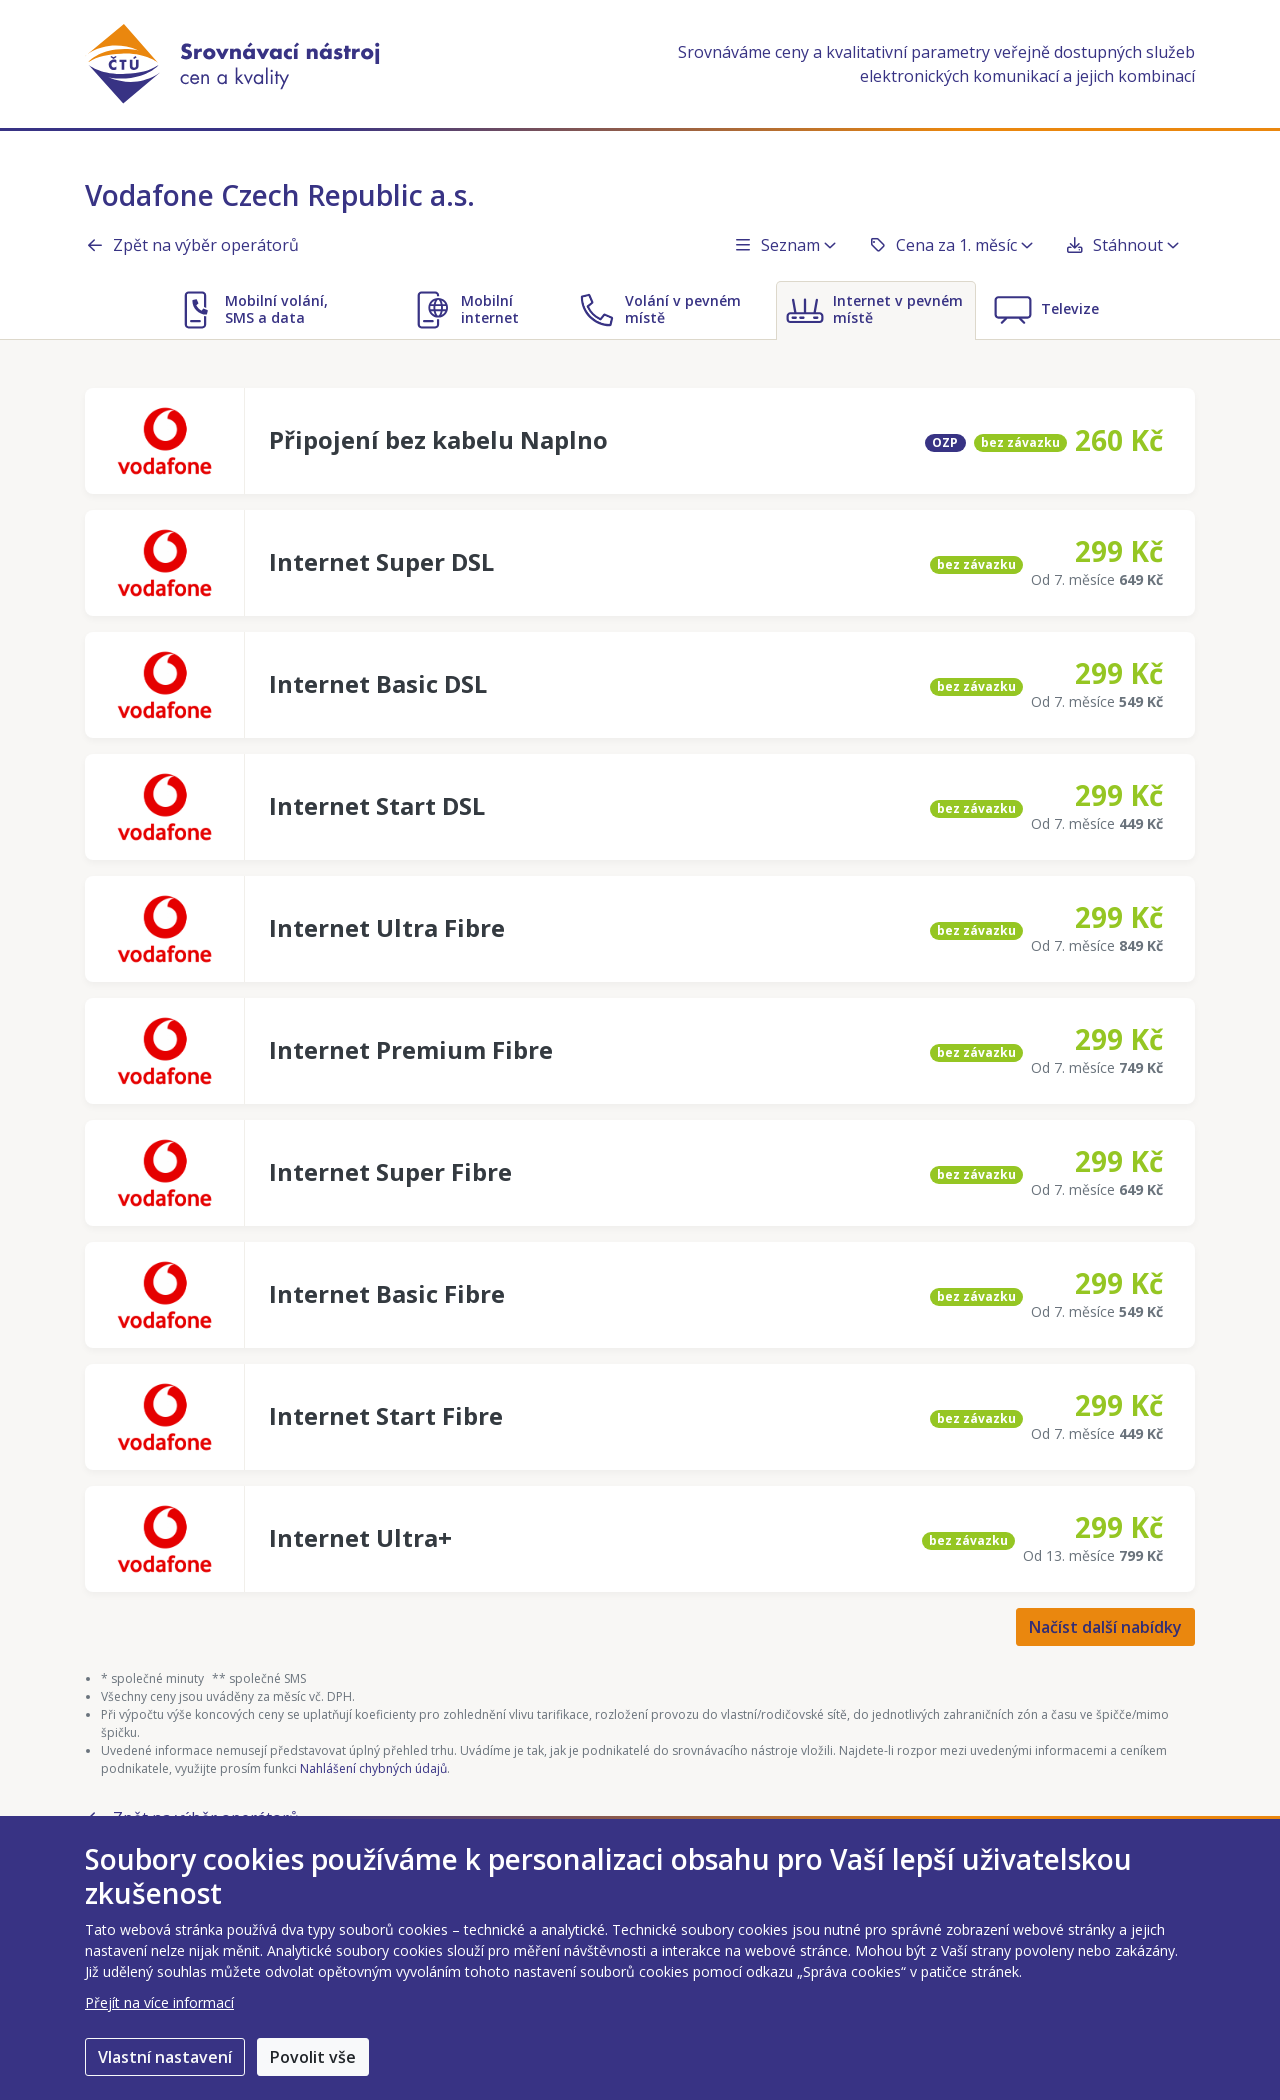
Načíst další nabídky (1105, 1627)
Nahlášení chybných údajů (373, 1768)
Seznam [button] (784, 245)
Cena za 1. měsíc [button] (950, 245)
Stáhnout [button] (1122, 245)
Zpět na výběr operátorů (192, 245)
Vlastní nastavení (165, 2057)
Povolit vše (313, 2057)
